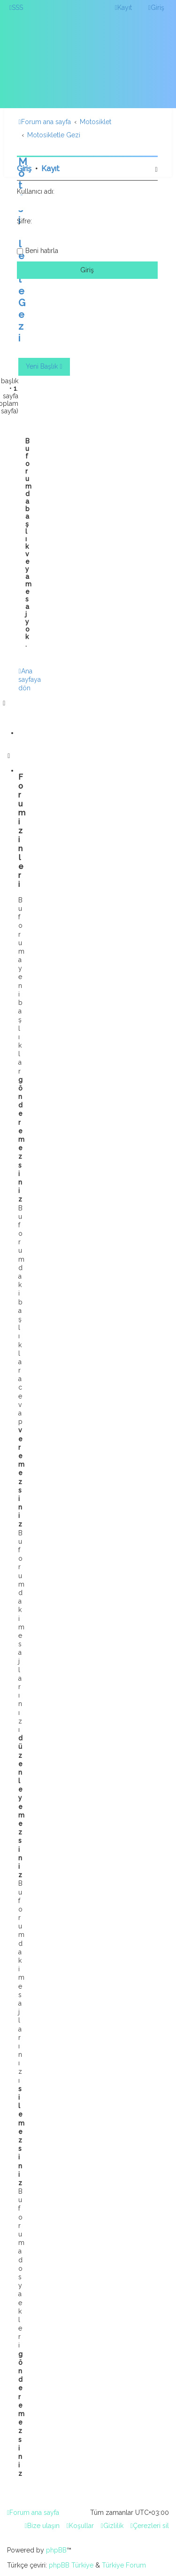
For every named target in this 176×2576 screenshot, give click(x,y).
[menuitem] (16, 7)
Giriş (24, 168)
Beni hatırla (41, 250)
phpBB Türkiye (71, 2565)
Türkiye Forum (124, 2565)
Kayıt (50, 168)
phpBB (56, 2550)
